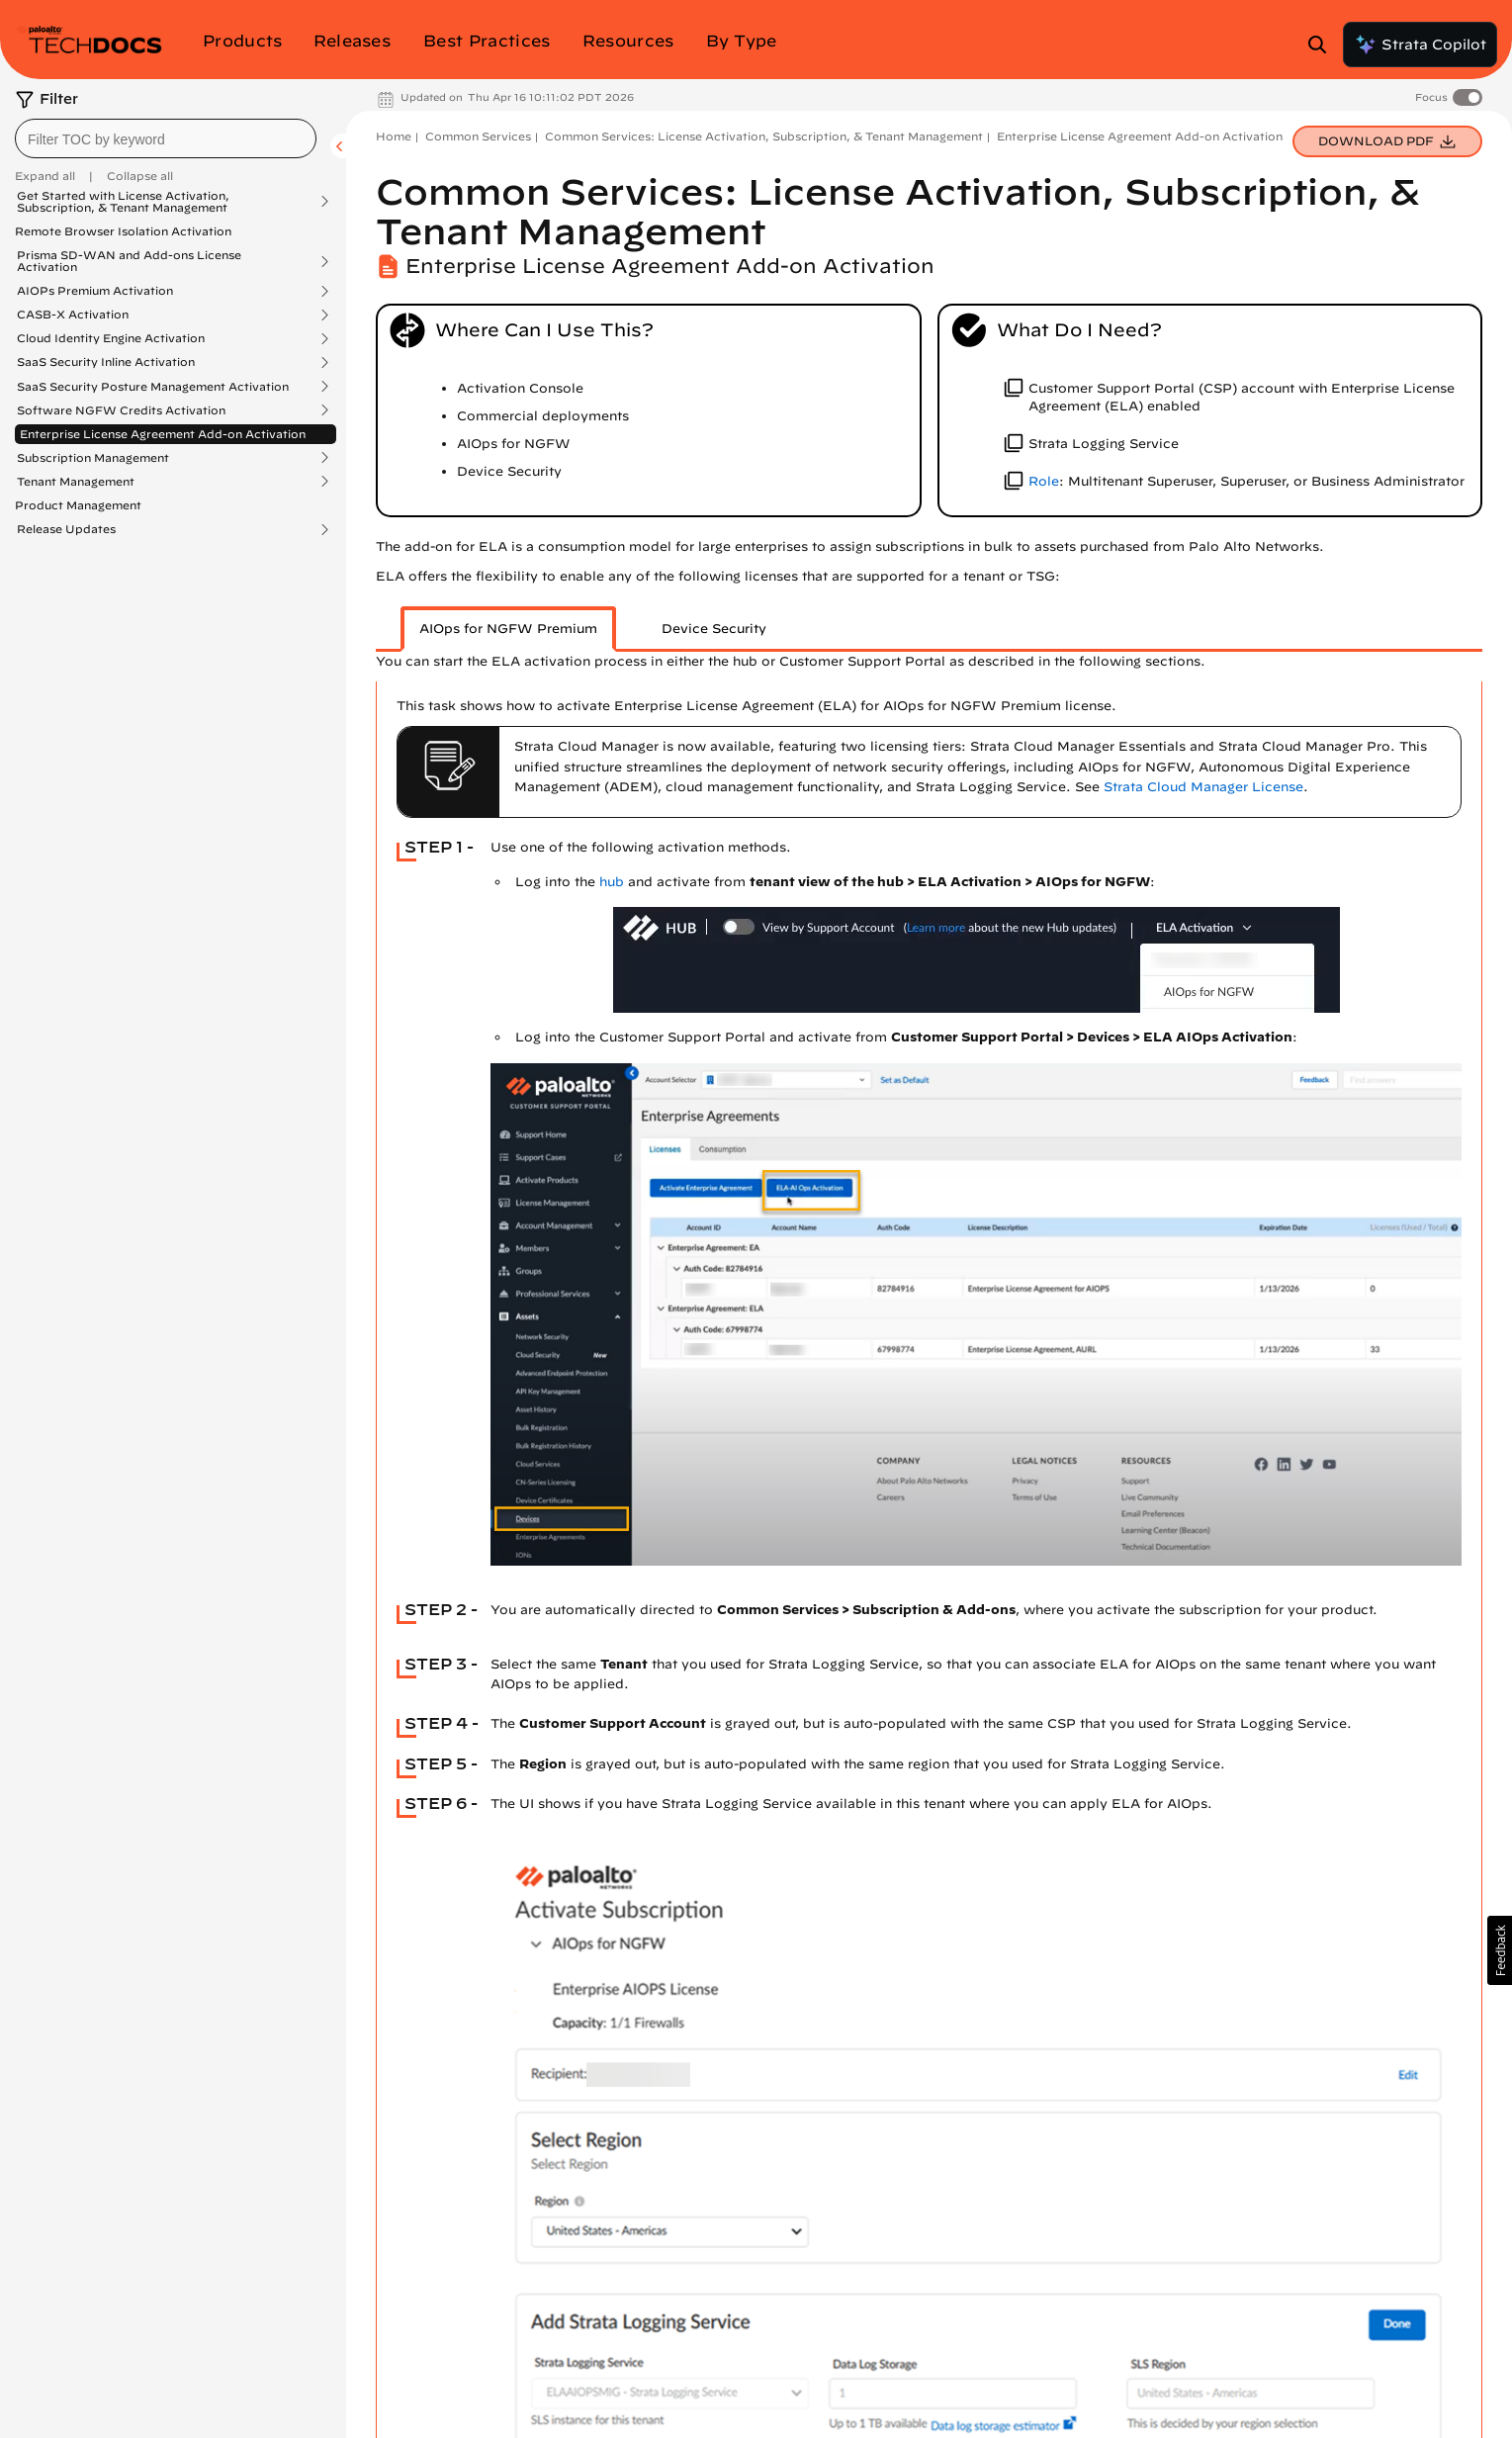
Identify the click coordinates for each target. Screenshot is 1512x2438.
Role (1043, 481)
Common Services (478, 136)
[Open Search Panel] (1323, 44)
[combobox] (165, 138)
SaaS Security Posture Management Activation (153, 387)
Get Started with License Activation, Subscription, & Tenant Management (123, 202)
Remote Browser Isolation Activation (123, 231)
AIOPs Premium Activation (95, 291)
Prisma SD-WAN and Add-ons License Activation (129, 261)
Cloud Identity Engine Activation (111, 338)
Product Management (78, 504)
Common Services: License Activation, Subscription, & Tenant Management (764, 136)
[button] (1499, 1950)
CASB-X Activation (73, 314)
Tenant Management (75, 482)
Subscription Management (93, 458)
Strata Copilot (1420, 44)
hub (611, 881)
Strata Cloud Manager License (1203, 786)
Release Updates (66, 529)
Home (393, 136)
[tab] (508, 629)
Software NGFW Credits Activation (121, 410)
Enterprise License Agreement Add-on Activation (163, 433)
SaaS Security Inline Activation (106, 362)
